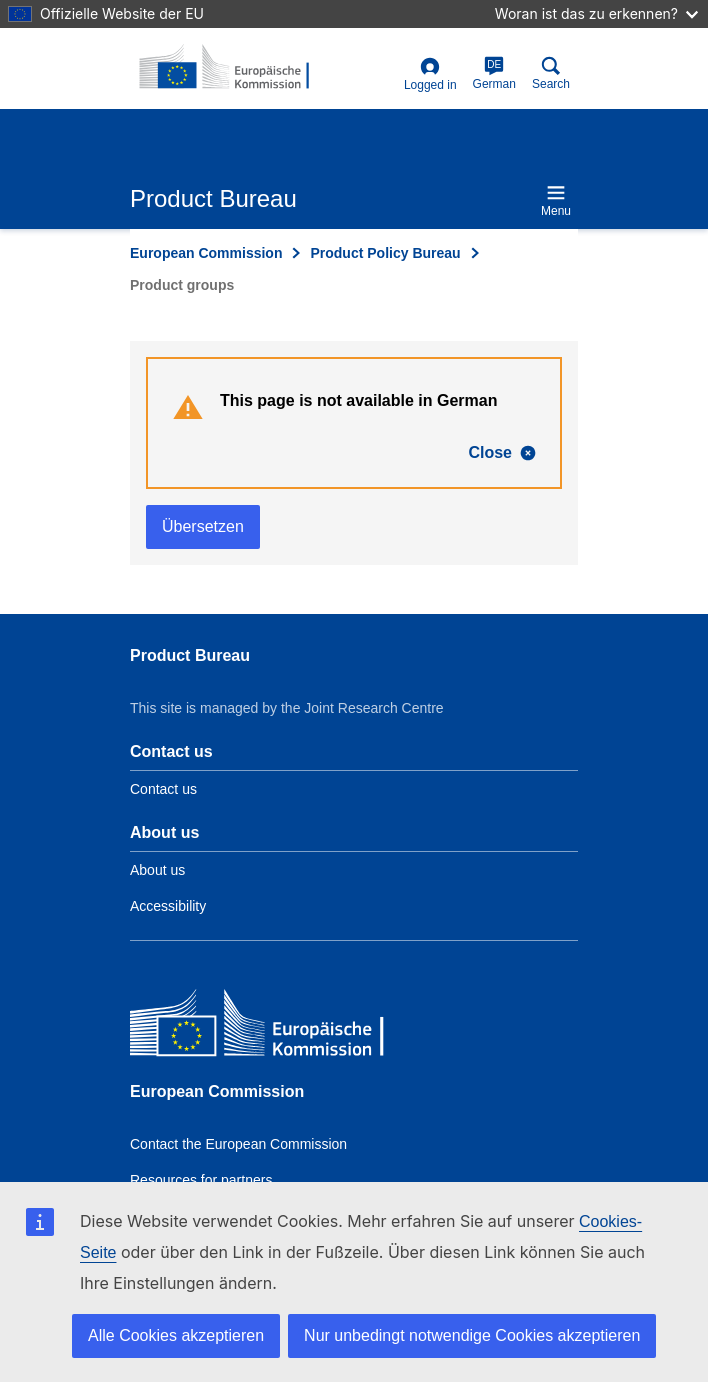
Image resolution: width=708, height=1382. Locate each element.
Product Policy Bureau (385, 253)
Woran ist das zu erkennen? (596, 13)
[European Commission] (275, 1027)
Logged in (430, 74)
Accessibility (168, 906)
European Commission (206, 253)
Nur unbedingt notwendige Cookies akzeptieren (472, 1335)
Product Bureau (190, 655)
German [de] (494, 73)
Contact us (163, 789)
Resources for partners (201, 1180)
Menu (556, 200)
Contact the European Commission (238, 1144)
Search (551, 73)
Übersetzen (203, 526)
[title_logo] (227, 68)
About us (157, 870)
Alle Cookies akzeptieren (176, 1335)
